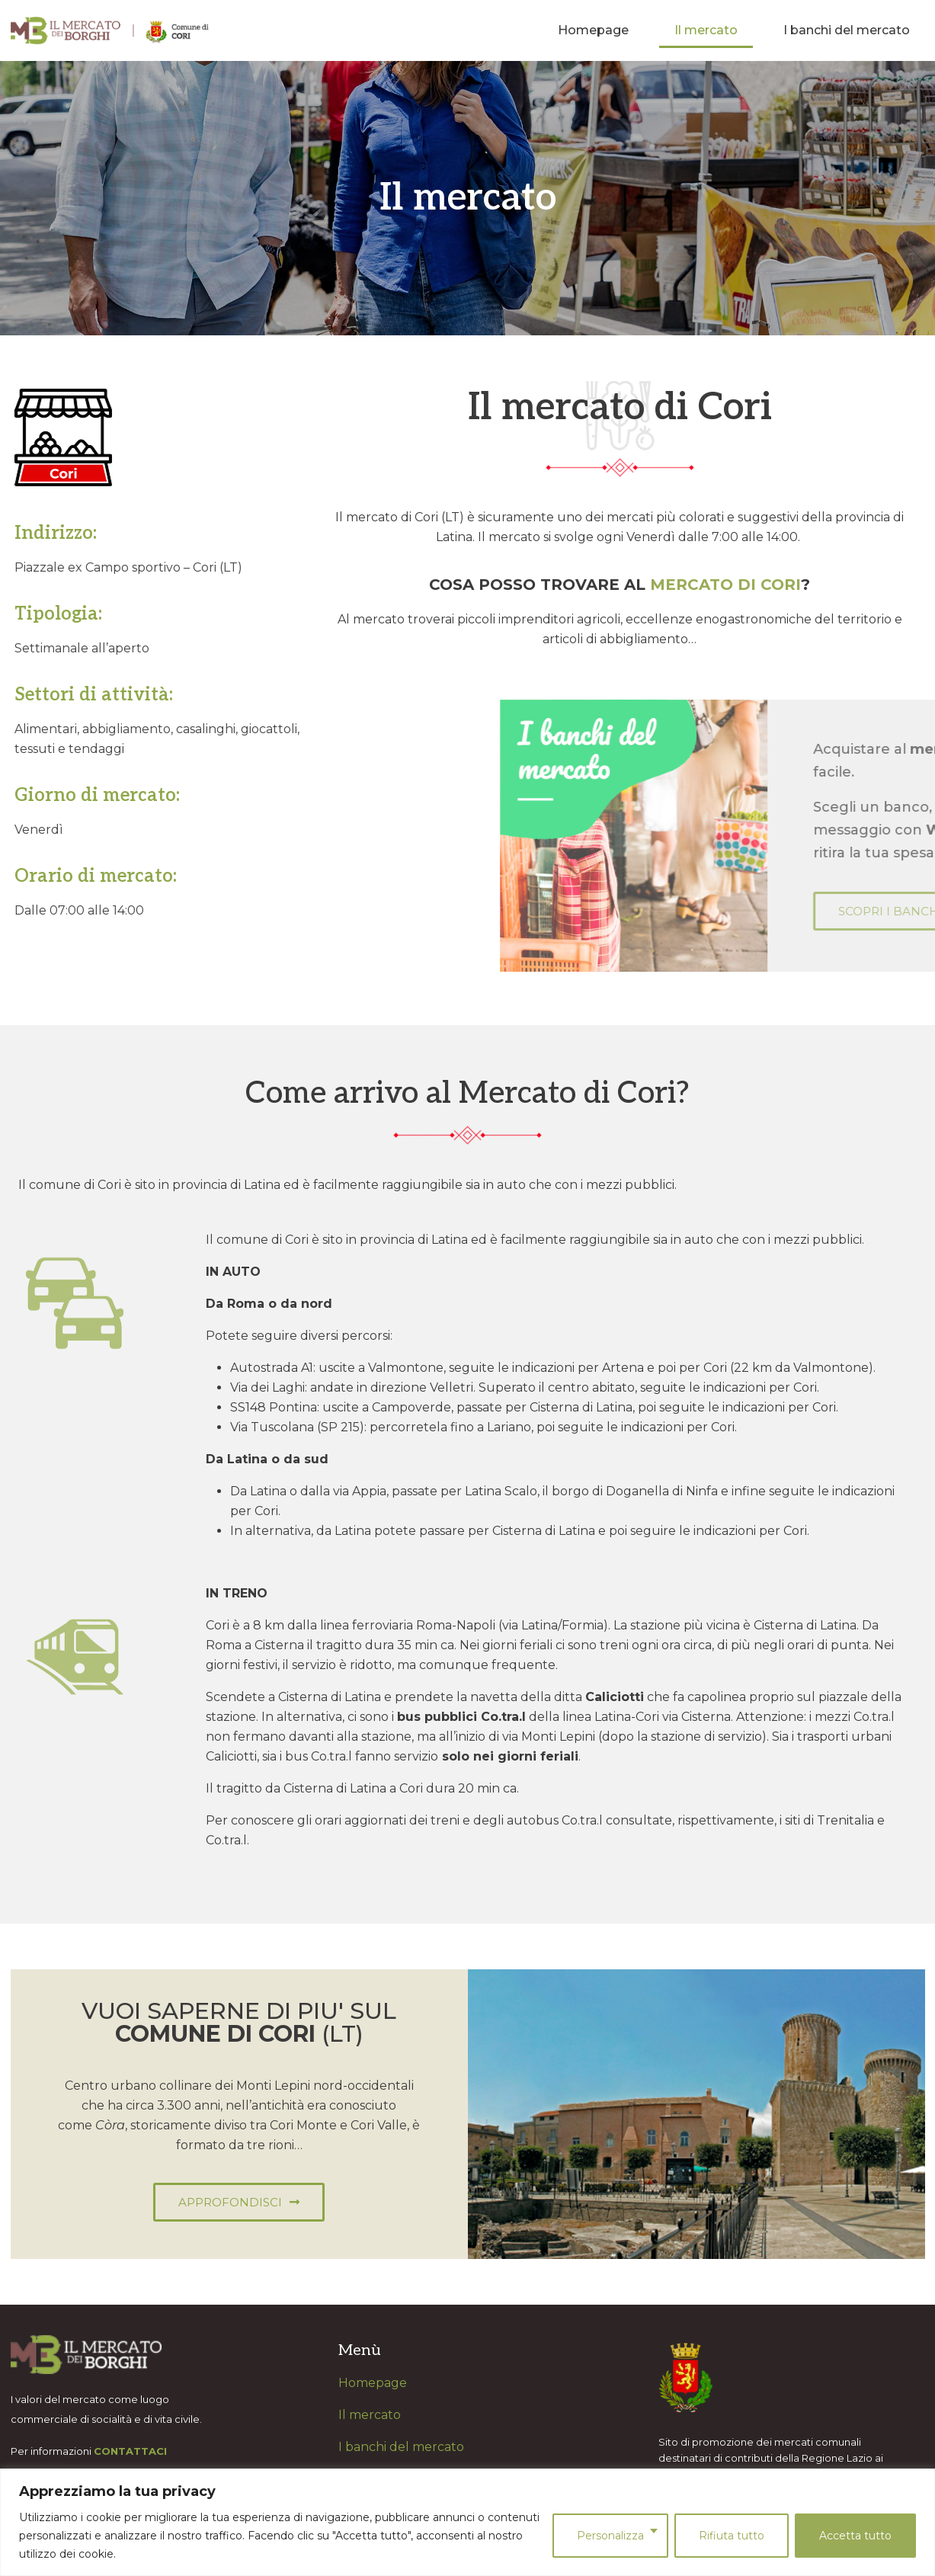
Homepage (593, 30)
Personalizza (610, 2535)
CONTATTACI (130, 2451)
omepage (377, 2383)
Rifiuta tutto (731, 2535)
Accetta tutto (855, 2535)
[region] (467, 2522)
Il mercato (706, 30)
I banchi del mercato (846, 30)
